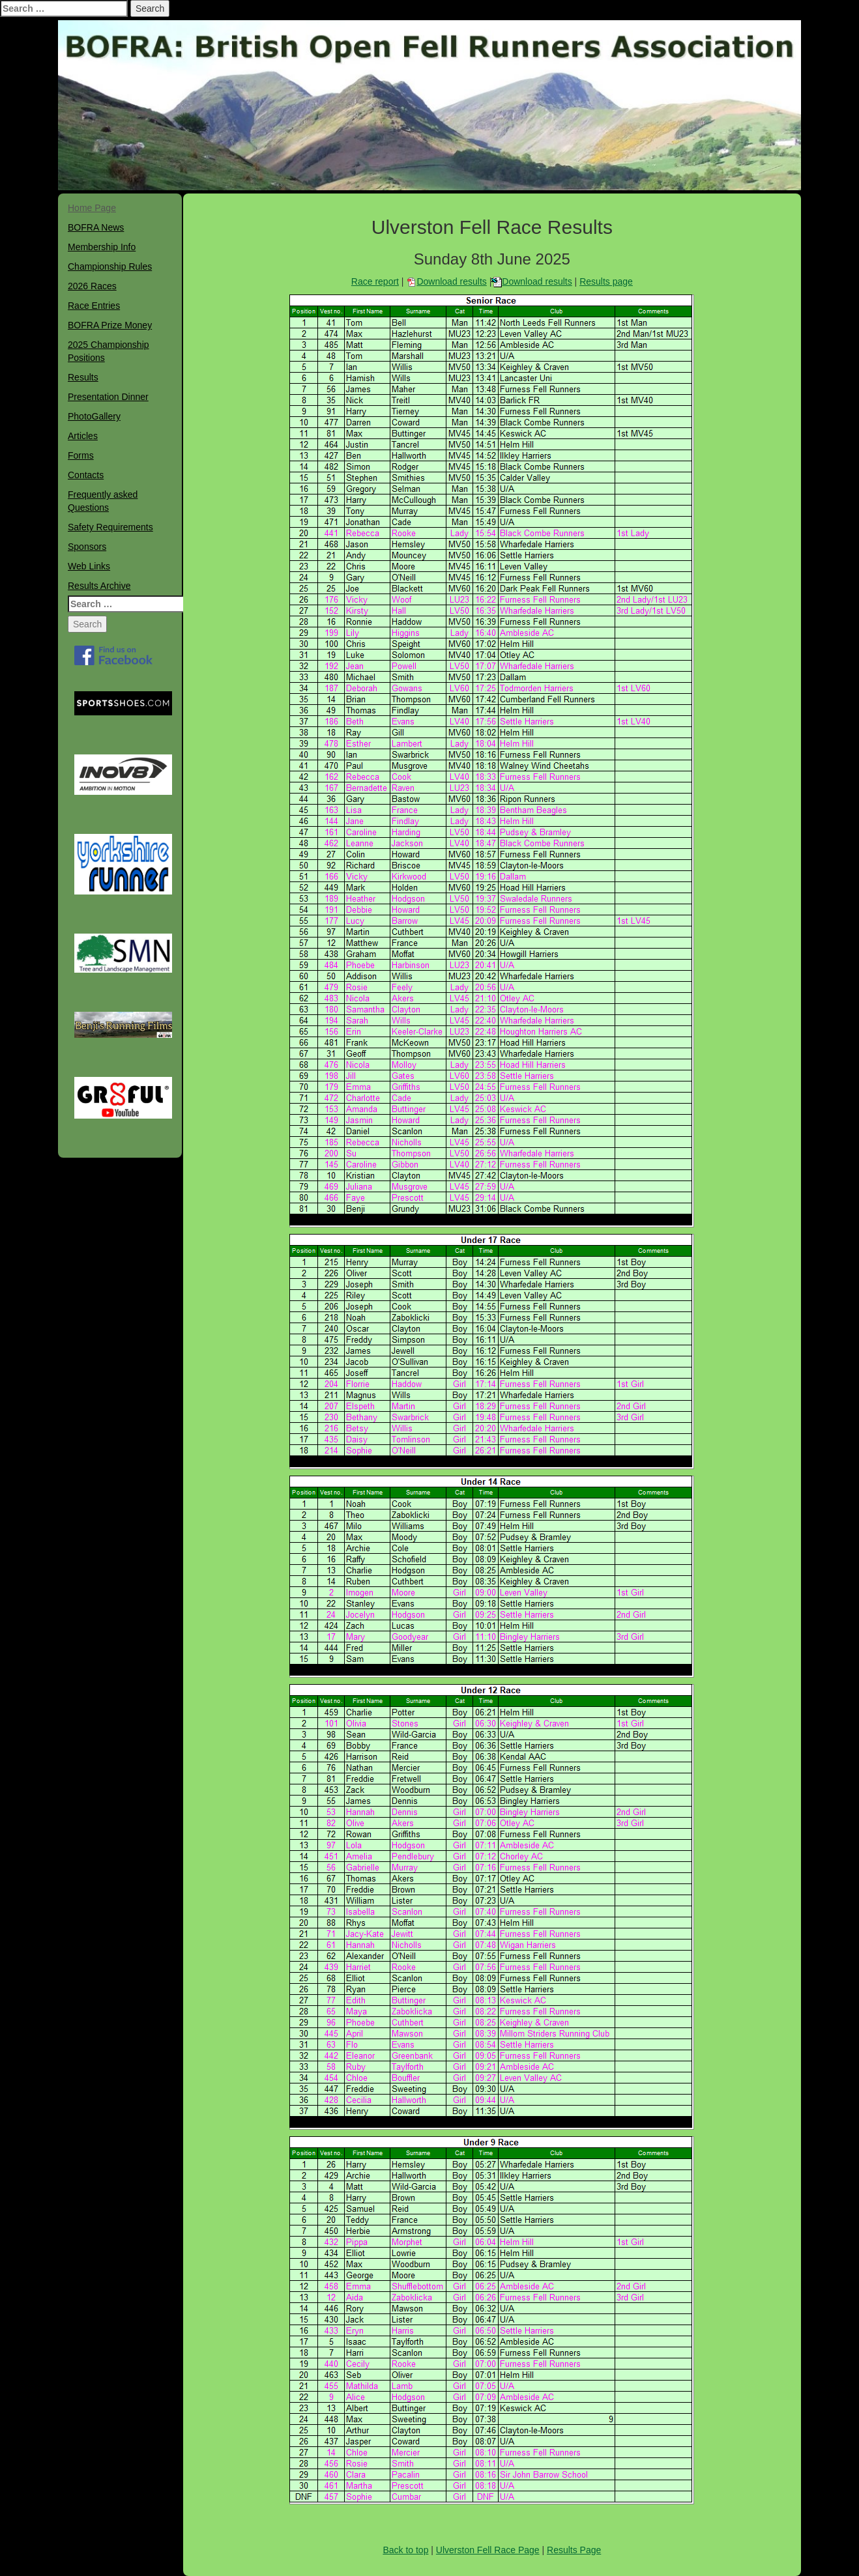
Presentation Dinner (108, 397)
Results (83, 377)
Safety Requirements (110, 527)
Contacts (86, 475)
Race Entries (94, 305)
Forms (81, 455)
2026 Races (92, 286)
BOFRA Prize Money (110, 325)
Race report (375, 281)
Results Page (574, 2550)
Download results (451, 281)
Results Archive (99, 585)
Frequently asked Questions (103, 501)
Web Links (89, 566)
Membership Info (102, 247)
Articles (83, 436)
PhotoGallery (94, 416)
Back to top (405, 2550)
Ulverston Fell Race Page (488, 2550)
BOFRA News (96, 227)
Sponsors (87, 546)
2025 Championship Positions (108, 351)
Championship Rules (110, 266)
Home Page (92, 208)
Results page (606, 281)
